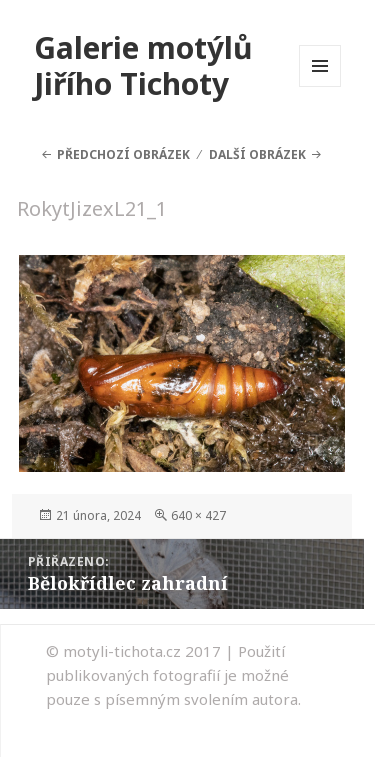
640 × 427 (198, 515)
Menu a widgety (320, 86)
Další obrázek (257, 154)
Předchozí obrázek (123, 154)
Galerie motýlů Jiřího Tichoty (143, 65)
